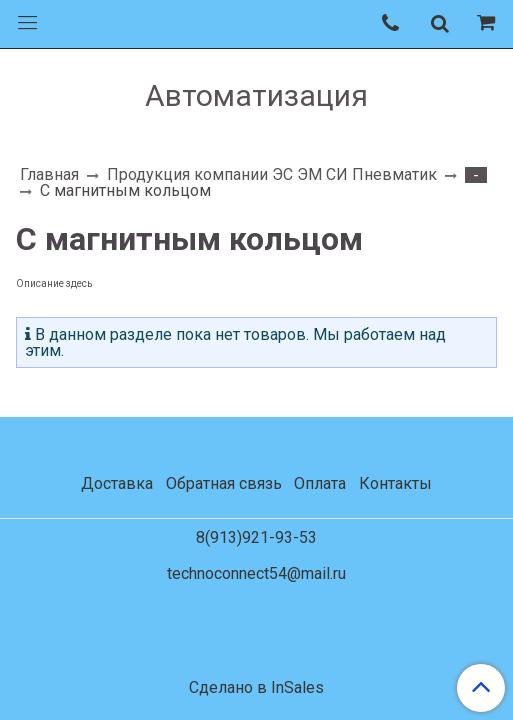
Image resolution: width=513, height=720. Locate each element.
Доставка (117, 483)
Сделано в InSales (256, 688)
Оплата (320, 483)
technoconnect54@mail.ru (256, 573)
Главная (49, 174)
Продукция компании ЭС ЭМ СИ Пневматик (272, 174)
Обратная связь (224, 483)
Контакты (395, 483)
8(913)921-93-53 (256, 537)
